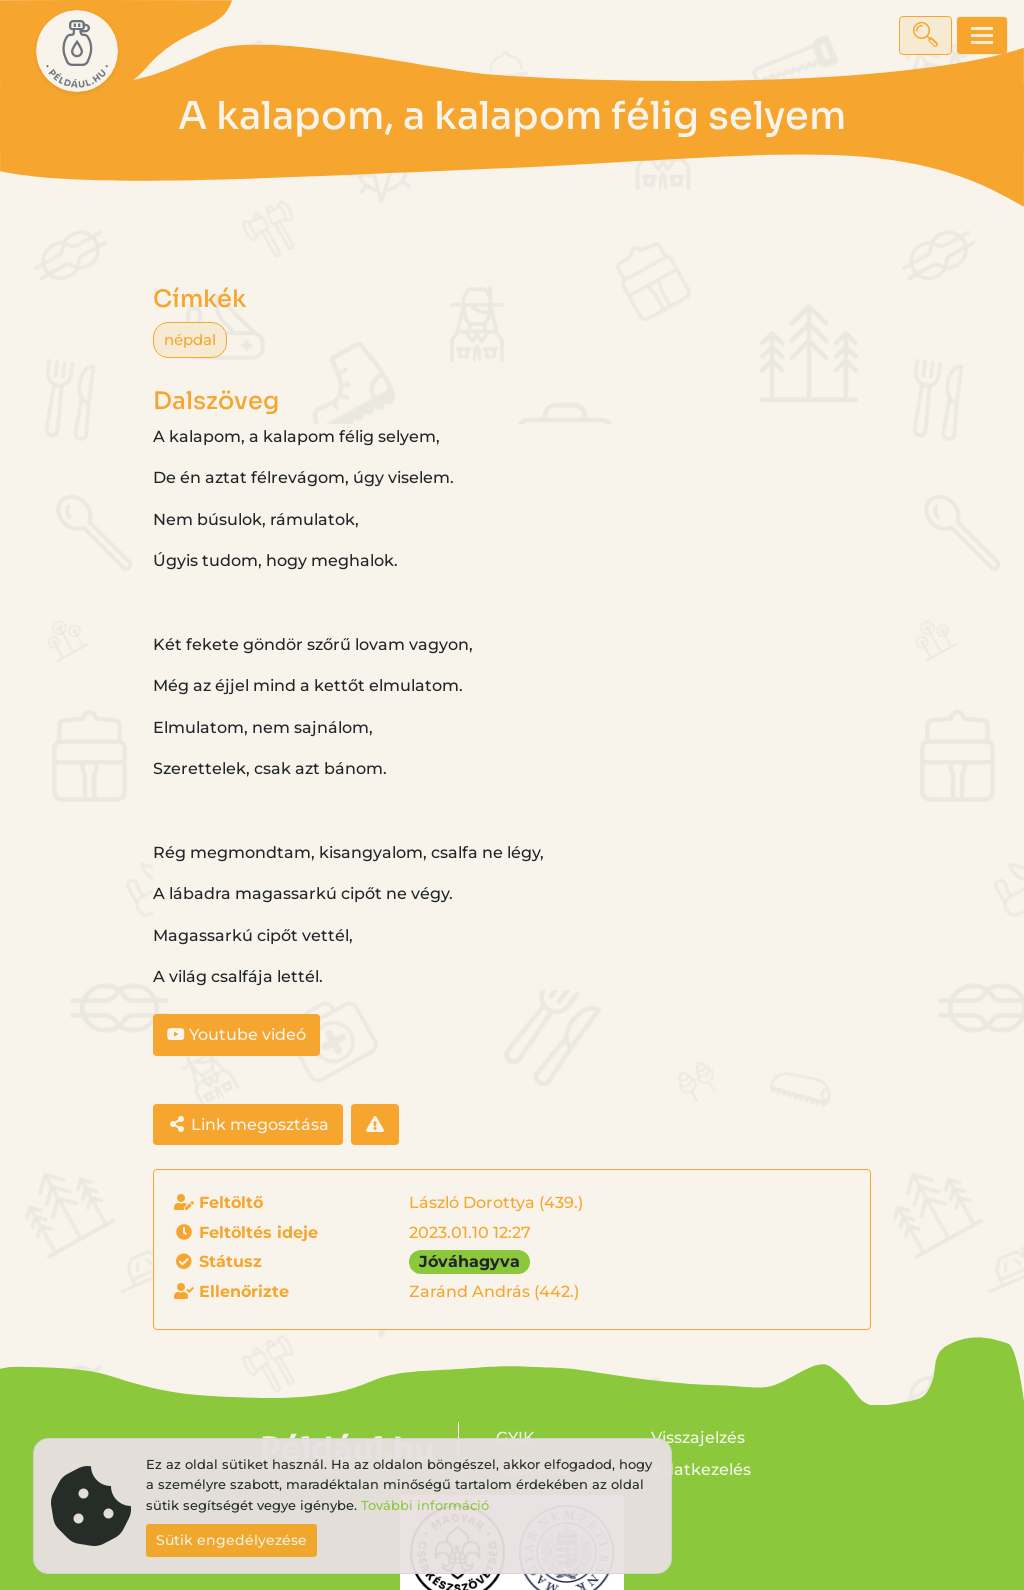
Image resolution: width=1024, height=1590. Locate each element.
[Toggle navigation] (982, 35)
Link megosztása (248, 1124)
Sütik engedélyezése (231, 1540)
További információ (425, 1505)
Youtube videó (236, 1034)
